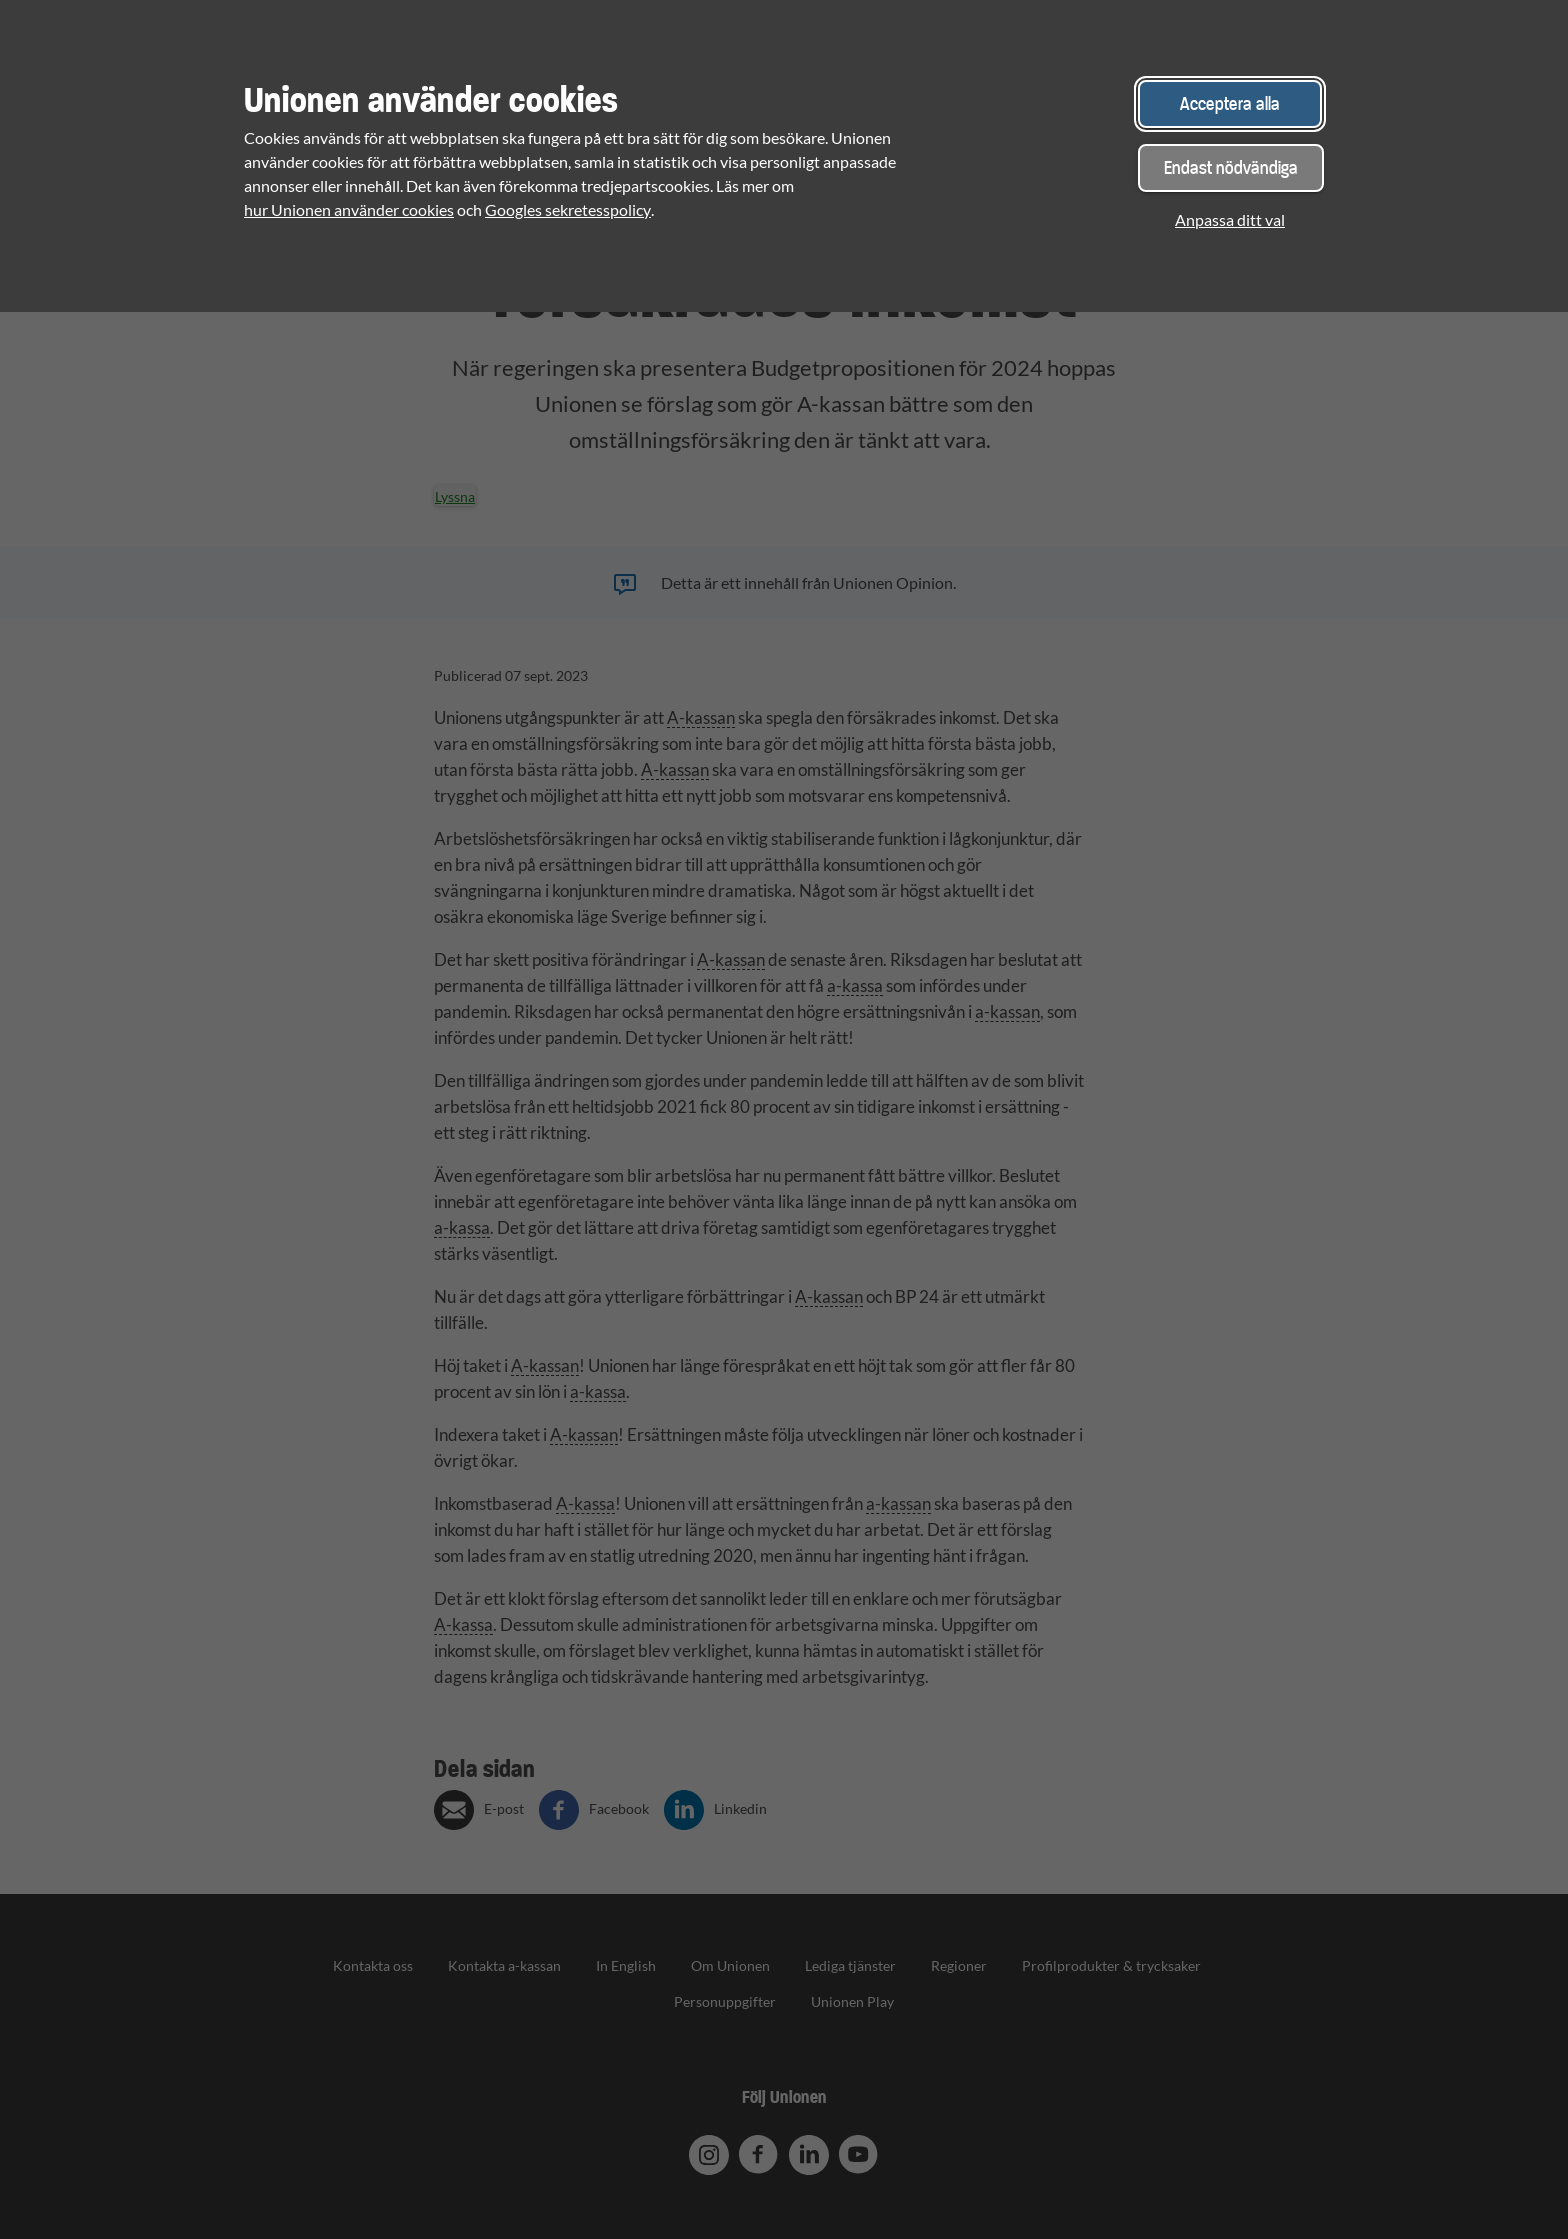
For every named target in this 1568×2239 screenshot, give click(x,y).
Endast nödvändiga (1231, 167)
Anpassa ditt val (1230, 219)
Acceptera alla (1230, 103)
